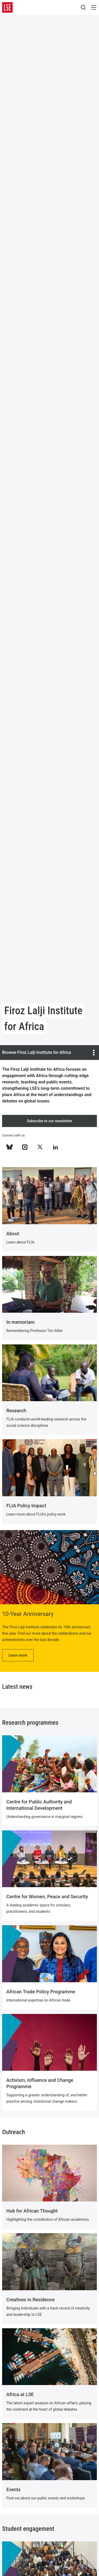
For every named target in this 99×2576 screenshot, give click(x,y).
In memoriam (20, 1322)
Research (16, 1410)
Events (13, 2489)
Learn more (17, 1655)
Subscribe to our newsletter (49, 1121)
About (12, 1233)
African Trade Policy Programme (40, 1991)
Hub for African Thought (32, 2211)
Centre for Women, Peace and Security (47, 1896)
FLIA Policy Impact (26, 1505)
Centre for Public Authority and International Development (39, 1805)
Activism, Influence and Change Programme (39, 2083)
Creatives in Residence (30, 2299)
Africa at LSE (20, 2394)
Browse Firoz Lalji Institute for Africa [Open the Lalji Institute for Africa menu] (49, 1052)
